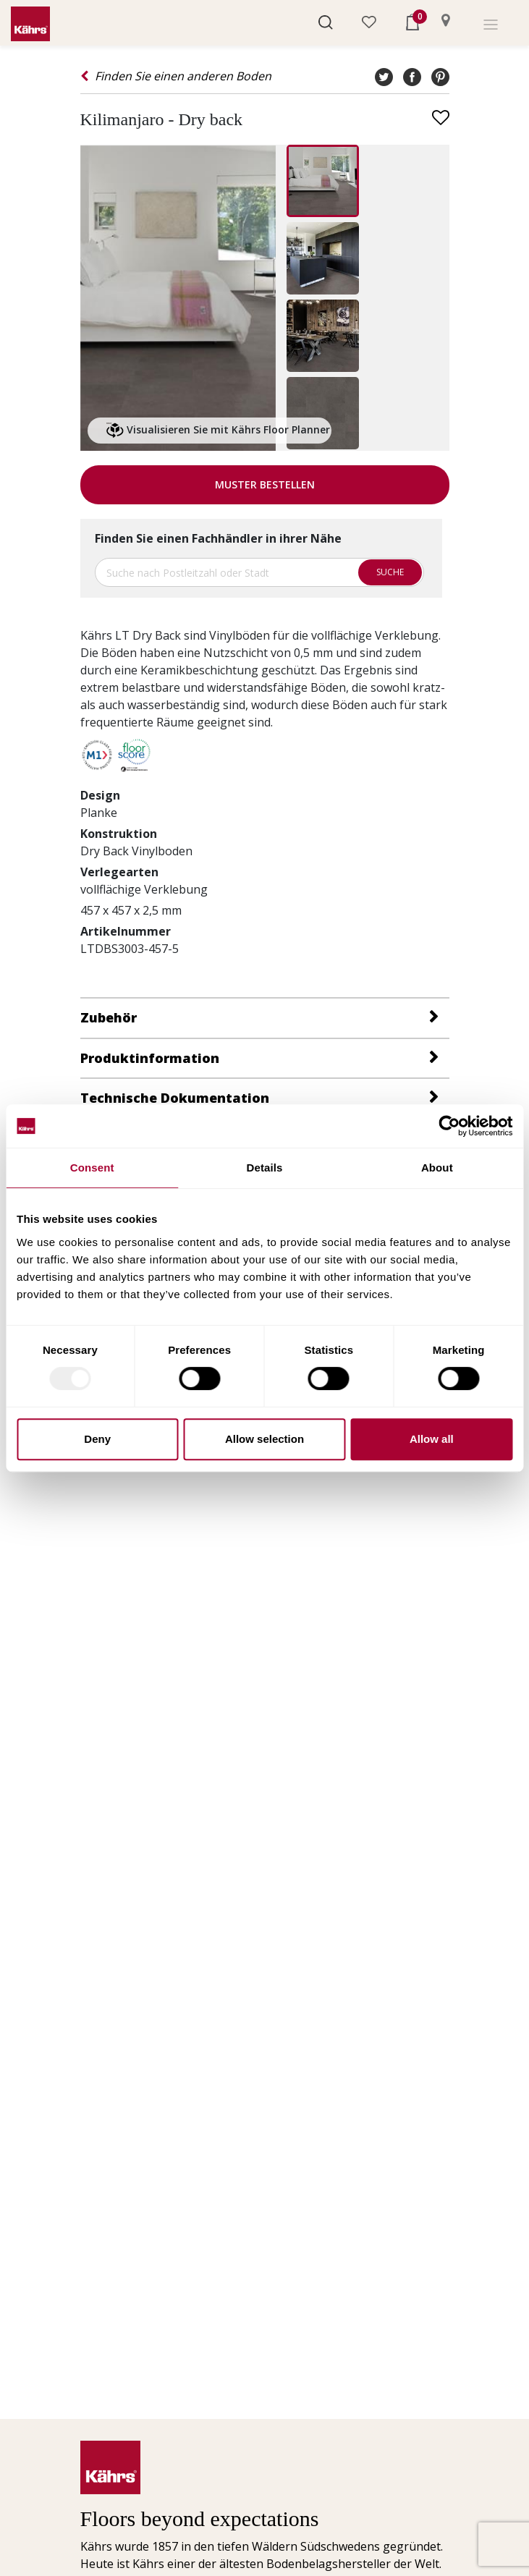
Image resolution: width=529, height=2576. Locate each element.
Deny (97, 1439)
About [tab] (437, 1167)
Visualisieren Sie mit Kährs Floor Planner (218, 430)
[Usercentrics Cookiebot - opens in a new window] (449, 1126)
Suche (390, 572)
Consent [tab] (92, 1167)
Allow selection (264, 1439)
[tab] (264, 1017)
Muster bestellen (265, 484)
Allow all (432, 1439)
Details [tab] (265, 1167)
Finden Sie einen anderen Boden (175, 76)
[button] (326, 21)
